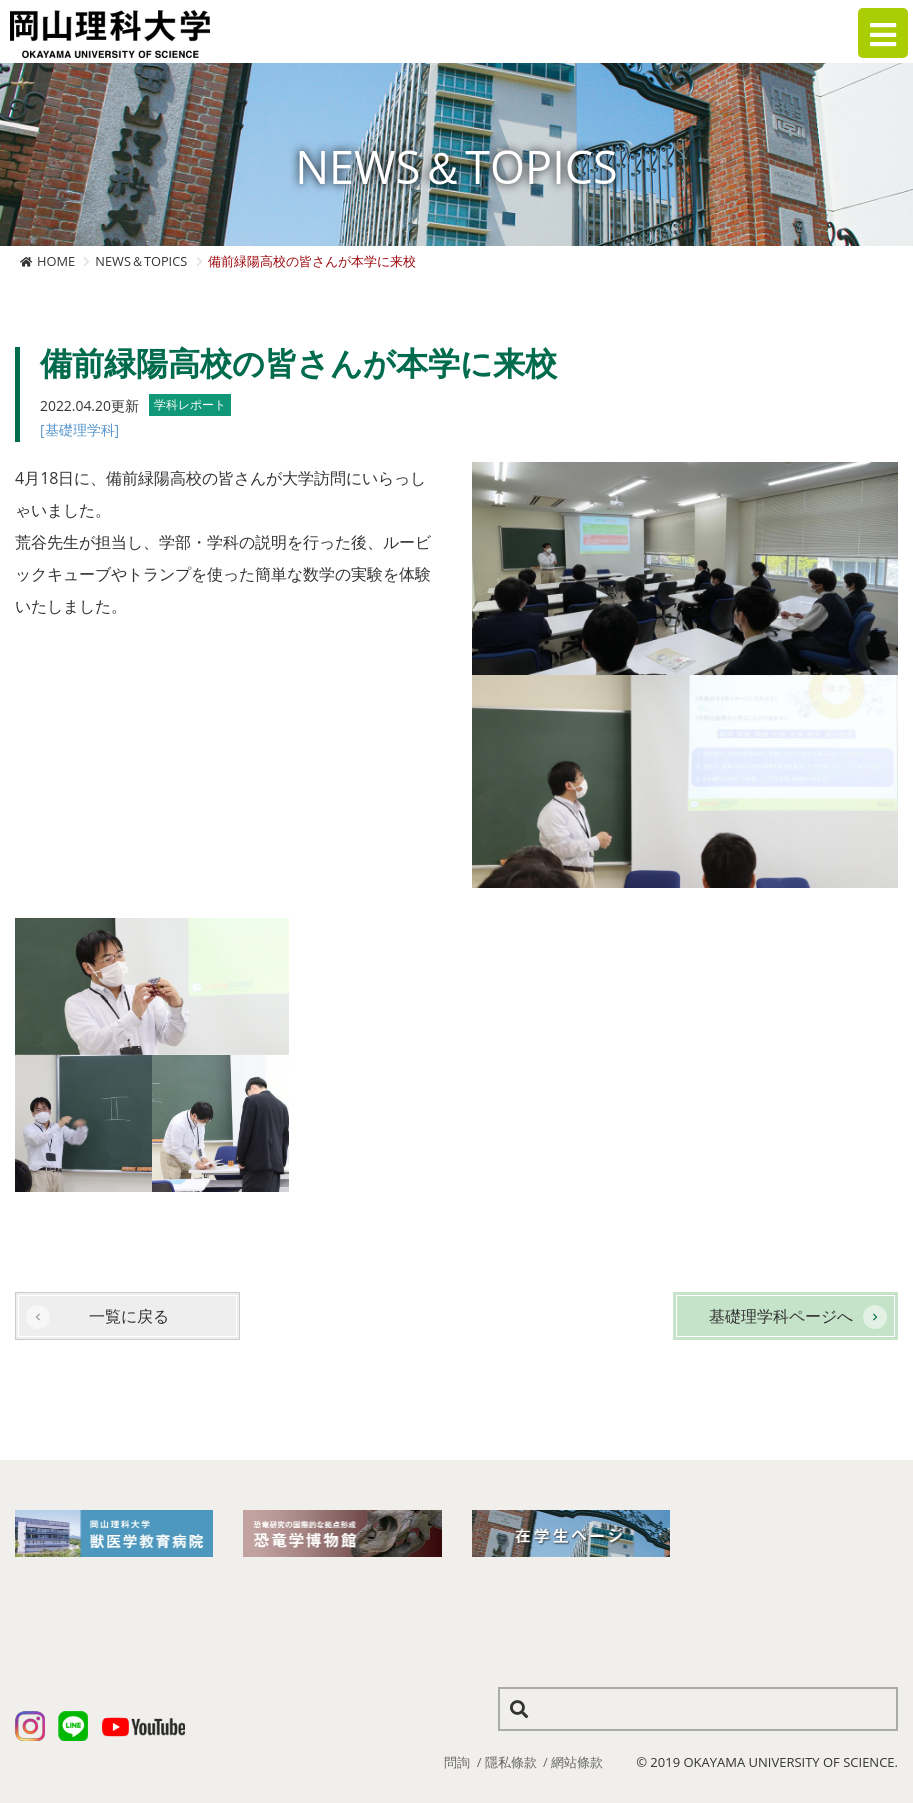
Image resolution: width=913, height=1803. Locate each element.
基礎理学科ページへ (781, 1316)
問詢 (457, 1762)
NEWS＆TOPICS (141, 261)
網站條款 (577, 1762)
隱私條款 (511, 1762)
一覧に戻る (129, 1316)
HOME (56, 261)
